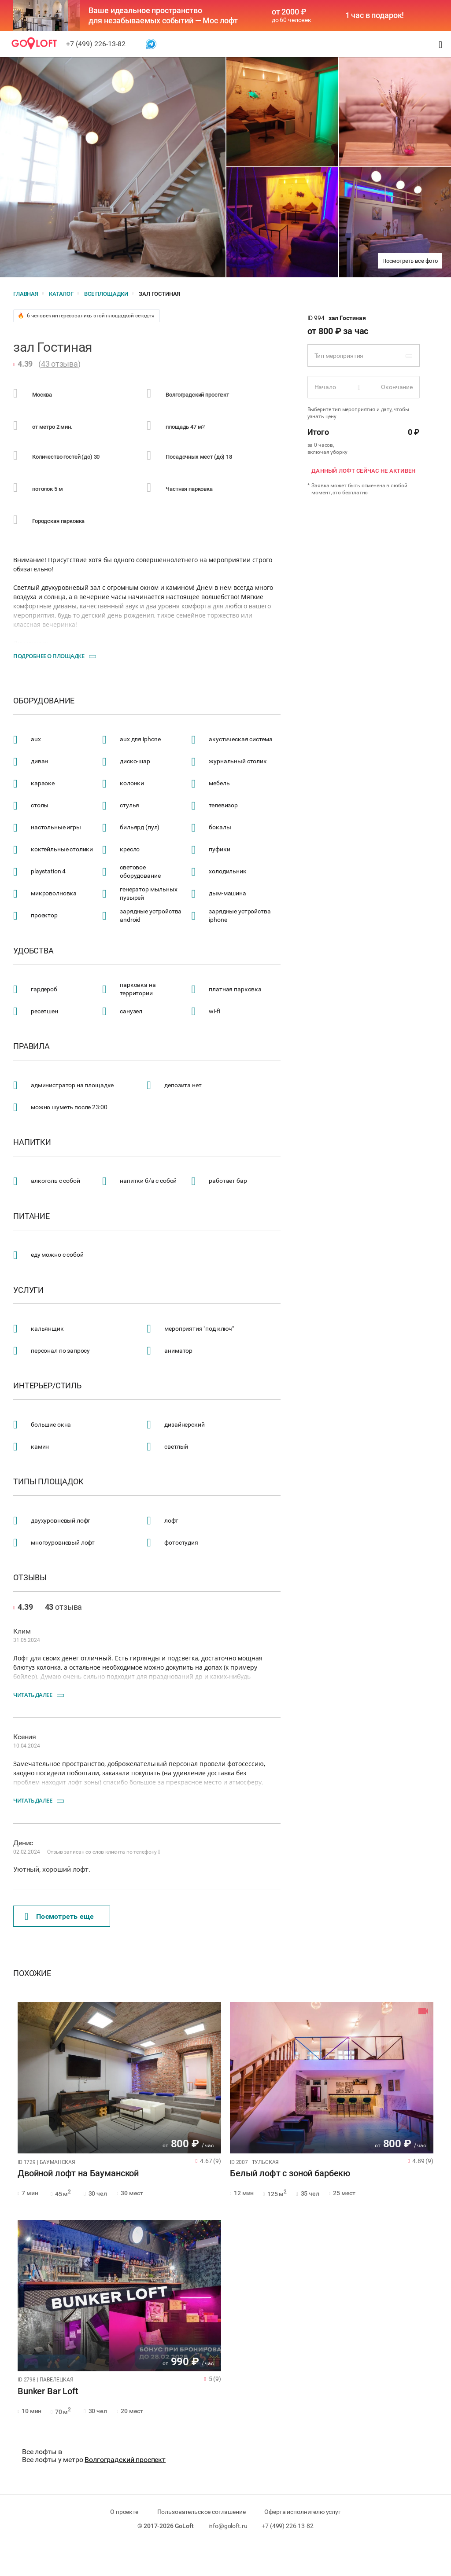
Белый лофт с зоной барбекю (290, 2174)
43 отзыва (59, 363)
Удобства (33, 950)
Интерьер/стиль (47, 1385)
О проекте (124, 2511)
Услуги (28, 1290)
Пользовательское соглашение (201, 2511)
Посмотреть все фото (410, 261)
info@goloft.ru (228, 2525)
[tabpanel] (119, 2077)
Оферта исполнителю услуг (302, 2511)
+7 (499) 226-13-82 (96, 44)
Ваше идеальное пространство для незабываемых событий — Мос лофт (163, 15)
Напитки (32, 1142)
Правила (31, 1046)
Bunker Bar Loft (48, 2391)
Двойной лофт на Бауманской (78, 2174)
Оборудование (43, 700)
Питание (31, 1216)
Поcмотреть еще (59, 1916)
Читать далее (32, 1695)
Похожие (32, 1973)
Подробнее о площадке (48, 656)
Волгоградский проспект (125, 2459)
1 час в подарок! (374, 15)
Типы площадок (48, 1481)
